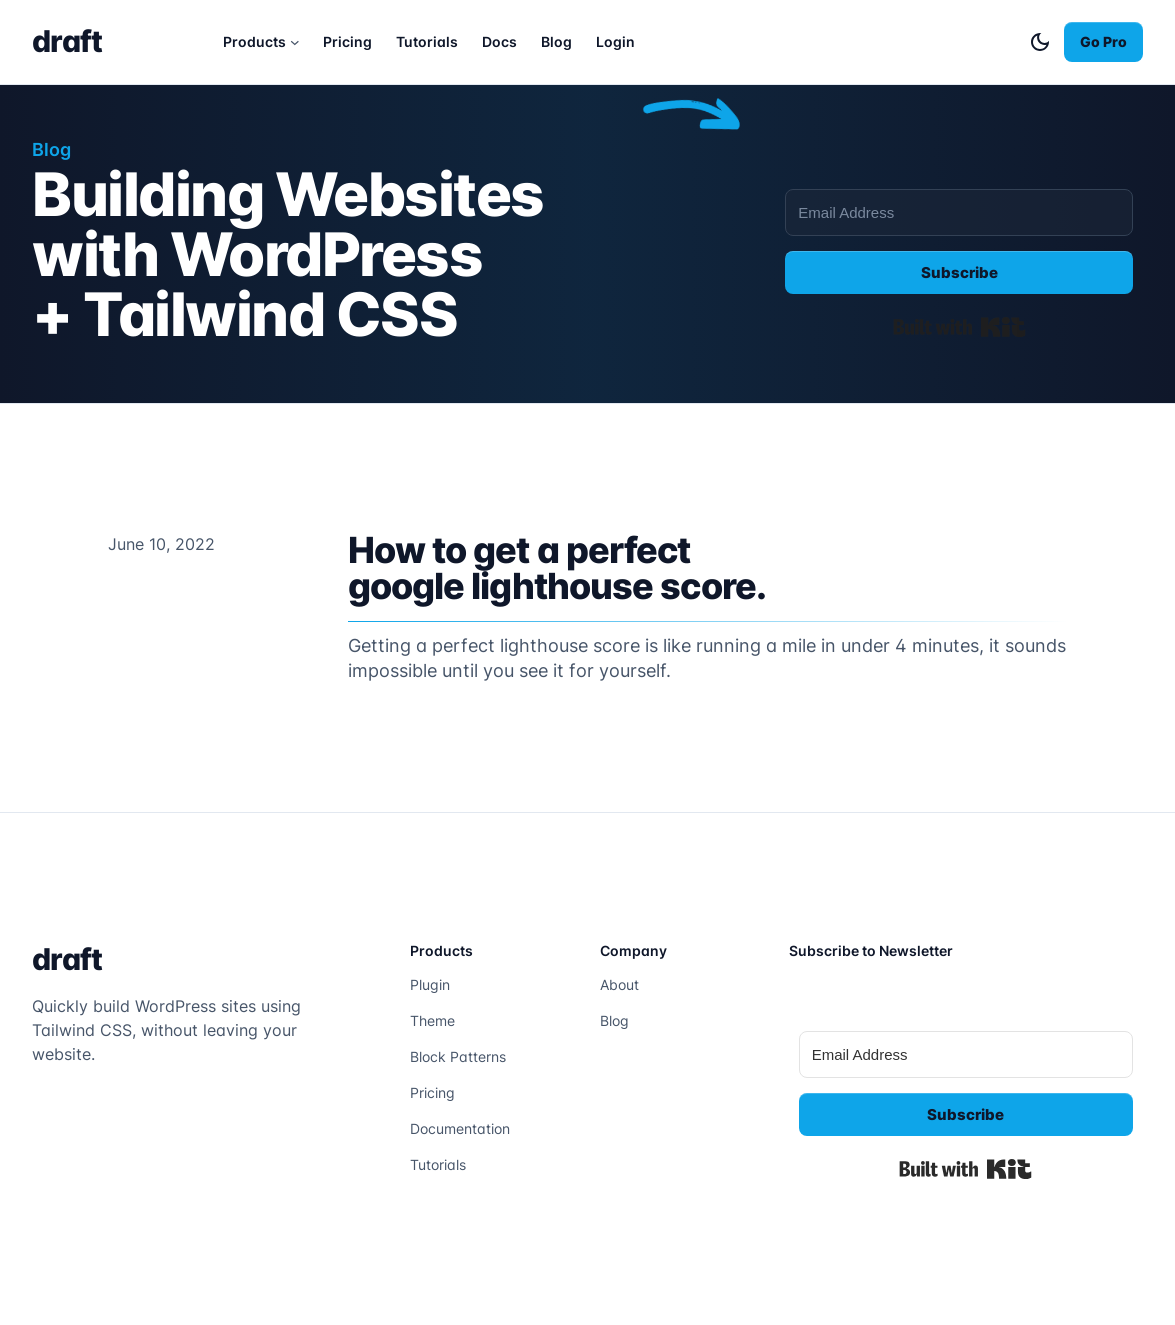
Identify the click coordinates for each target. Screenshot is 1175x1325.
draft (67, 41)
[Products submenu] (295, 42)
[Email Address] (959, 212)
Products (254, 41)
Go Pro (1103, 41)
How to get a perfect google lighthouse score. (557, 568)
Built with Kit (959, 327)
